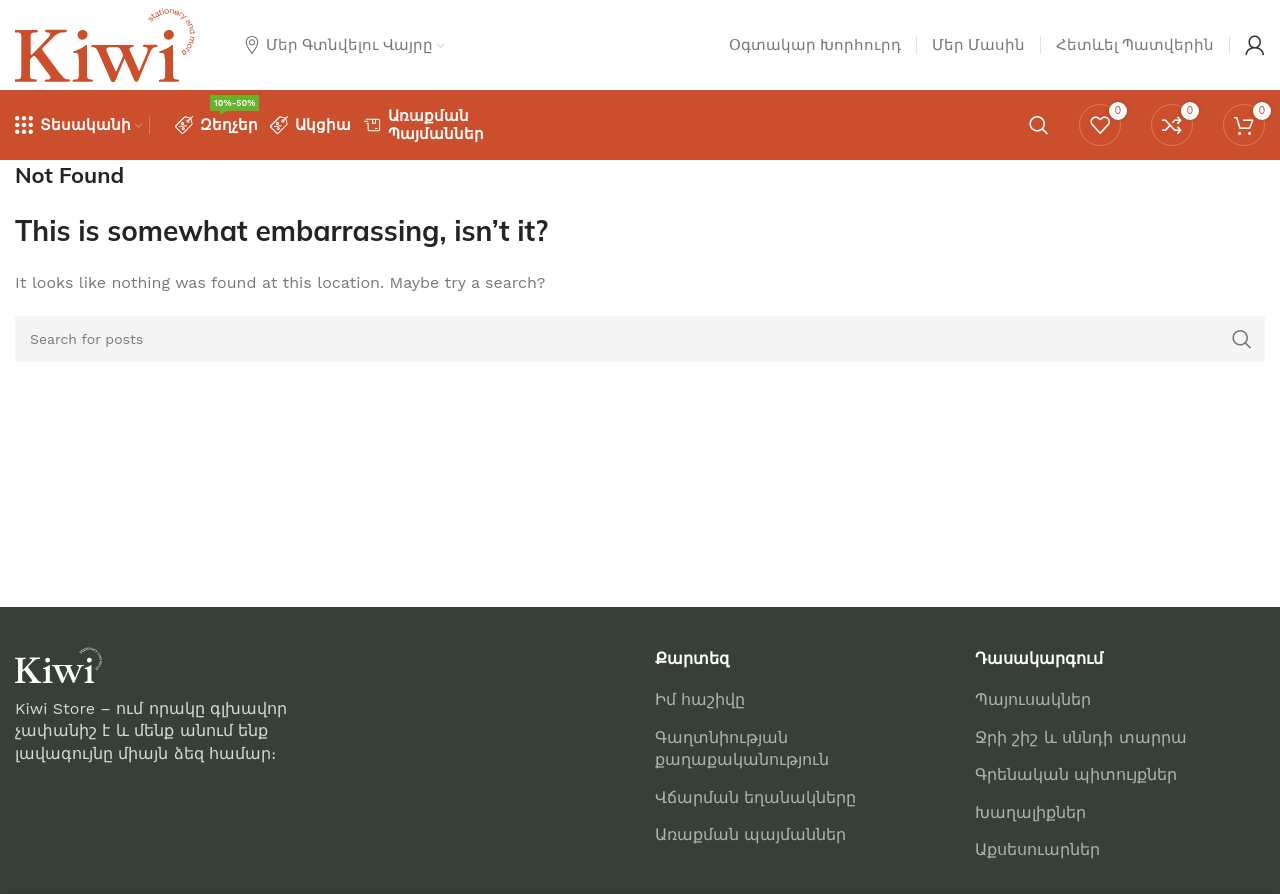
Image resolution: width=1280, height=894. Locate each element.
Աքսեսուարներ (1037, 849)
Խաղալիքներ (1030, 812)
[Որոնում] (1039, 125)
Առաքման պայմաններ (750, 834)
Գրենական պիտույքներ (1076, 774)
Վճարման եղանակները (755, 797)
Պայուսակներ (1033, 699)
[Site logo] (105, 43)
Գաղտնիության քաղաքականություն (742, 748)
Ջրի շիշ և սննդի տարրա (1081, 737)
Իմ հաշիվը (700, 699)
